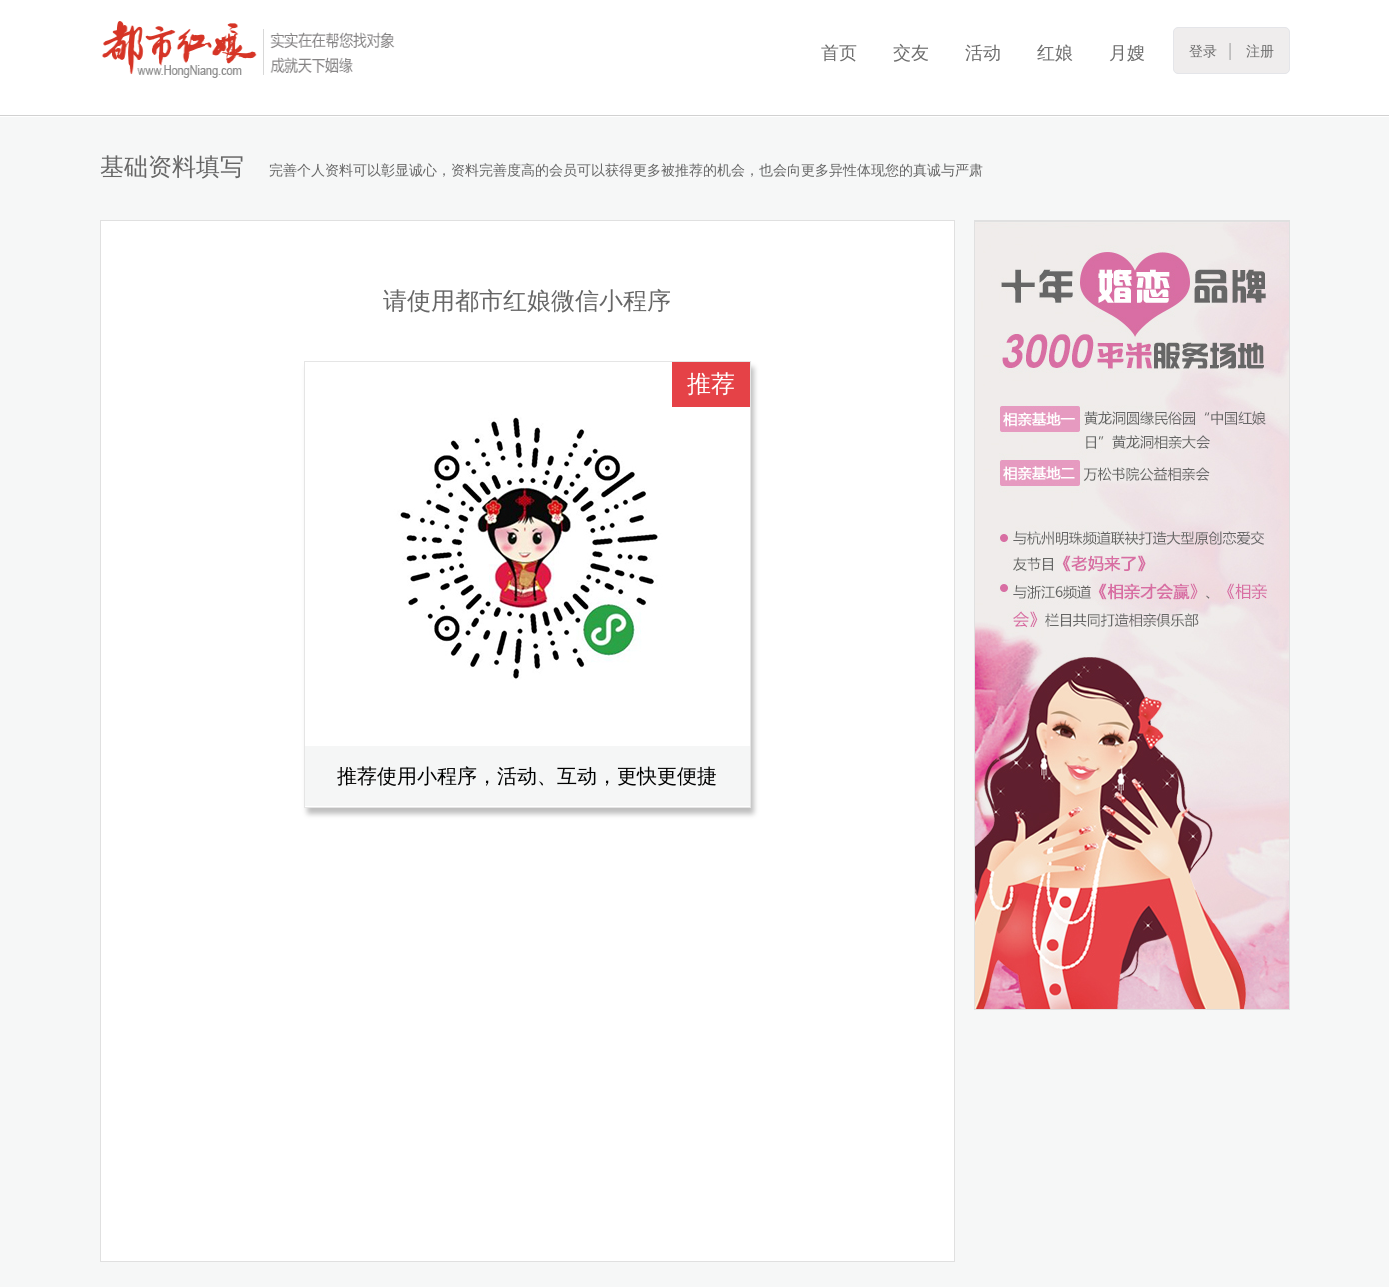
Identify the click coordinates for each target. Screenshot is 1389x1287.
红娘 (1055, 53)
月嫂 (1127, 53)
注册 (1260, 51)
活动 (983, 53)
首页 (839, 53)
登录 (1203, 51)
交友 (911, 53)
